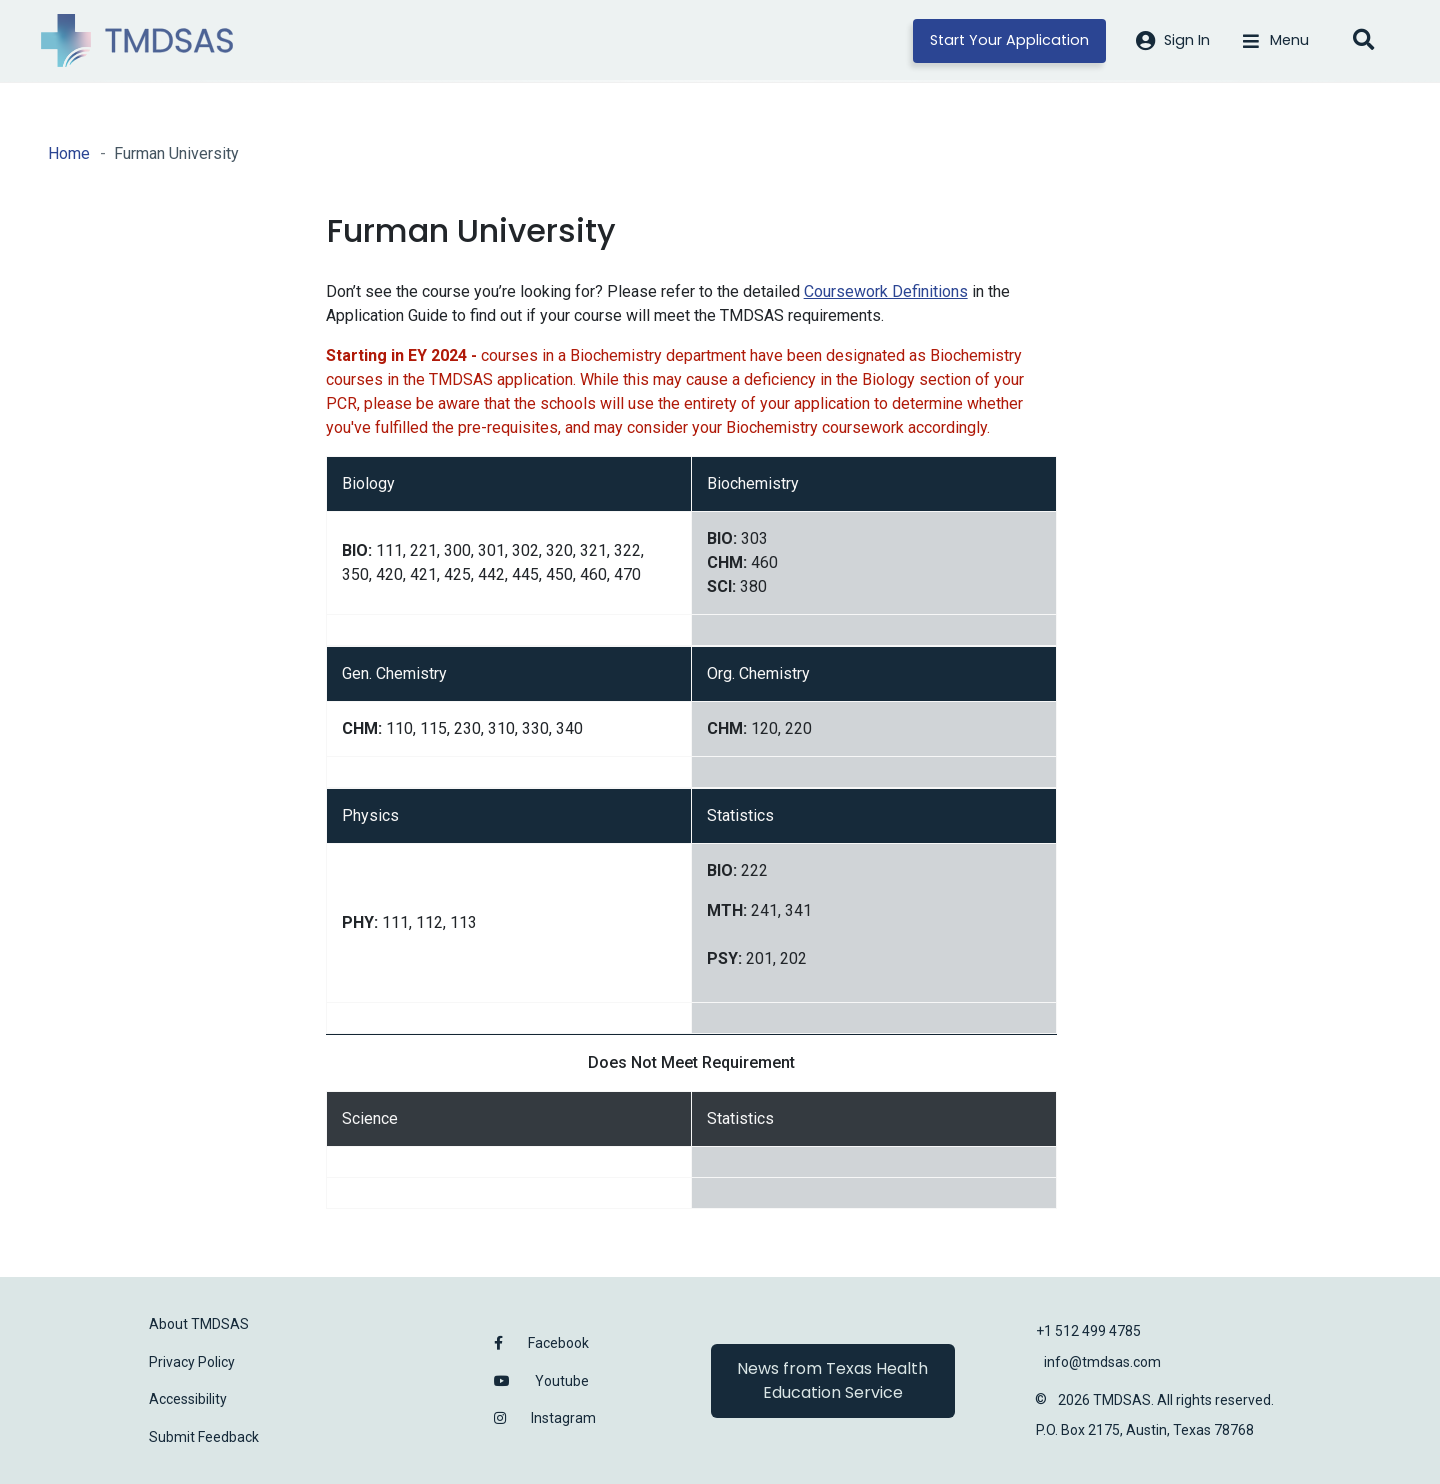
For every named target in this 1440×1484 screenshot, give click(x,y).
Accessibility (188, 1399)
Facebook (558, 1343)
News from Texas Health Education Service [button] (832, 1380)
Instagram (563, 1418)
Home (69, 153)
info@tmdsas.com (1102, 1362)
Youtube (562, 1381)
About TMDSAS (199, 1324)
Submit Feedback (204, 1437)
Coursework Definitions (886, 291)
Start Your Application (1009, 40)
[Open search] (1363, 41)
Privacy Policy (192, 1362)
